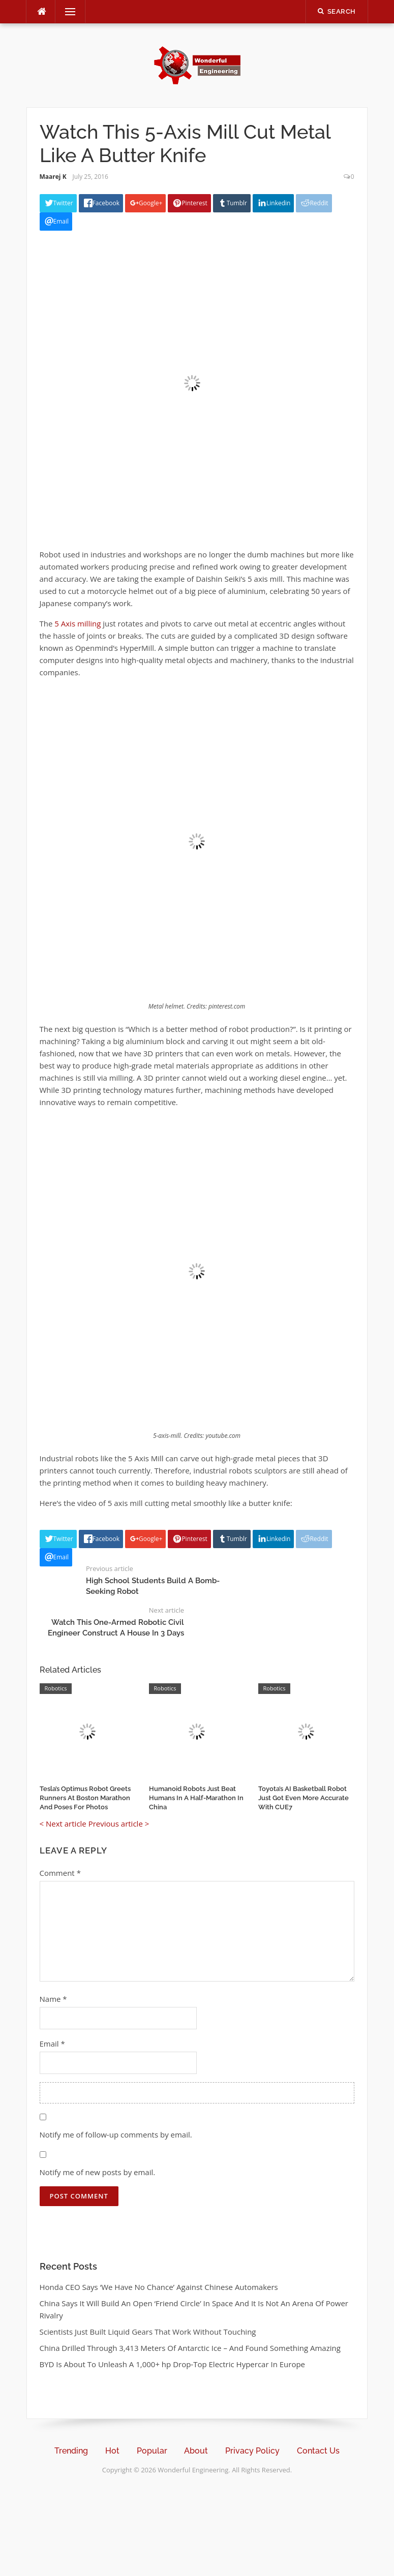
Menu (66, 12)
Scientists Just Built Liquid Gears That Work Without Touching (148, 2332)
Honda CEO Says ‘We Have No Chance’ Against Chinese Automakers (159, 2287)
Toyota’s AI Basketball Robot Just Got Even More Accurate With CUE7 (303, 1798)
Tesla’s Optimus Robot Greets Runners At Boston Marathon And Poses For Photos (85, 1798)
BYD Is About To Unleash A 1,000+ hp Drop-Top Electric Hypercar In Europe (173, 2364)
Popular (152, 2451)
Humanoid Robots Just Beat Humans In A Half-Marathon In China (196, 1798)
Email (52, 2043)
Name (53, 1999)
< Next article (63, 1823)
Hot (112, 2451)
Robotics (56, 1688)
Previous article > (118, 1823)
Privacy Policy (252, 2451)
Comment (60, 1873)
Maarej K (53, 176)
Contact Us (318, 2451)
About (196, 2451)
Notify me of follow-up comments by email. (116, 2134)
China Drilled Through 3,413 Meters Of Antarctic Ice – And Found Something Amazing (190, 2348)
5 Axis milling (77, 623)
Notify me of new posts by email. (98, 2172)
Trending (71, 2451)
